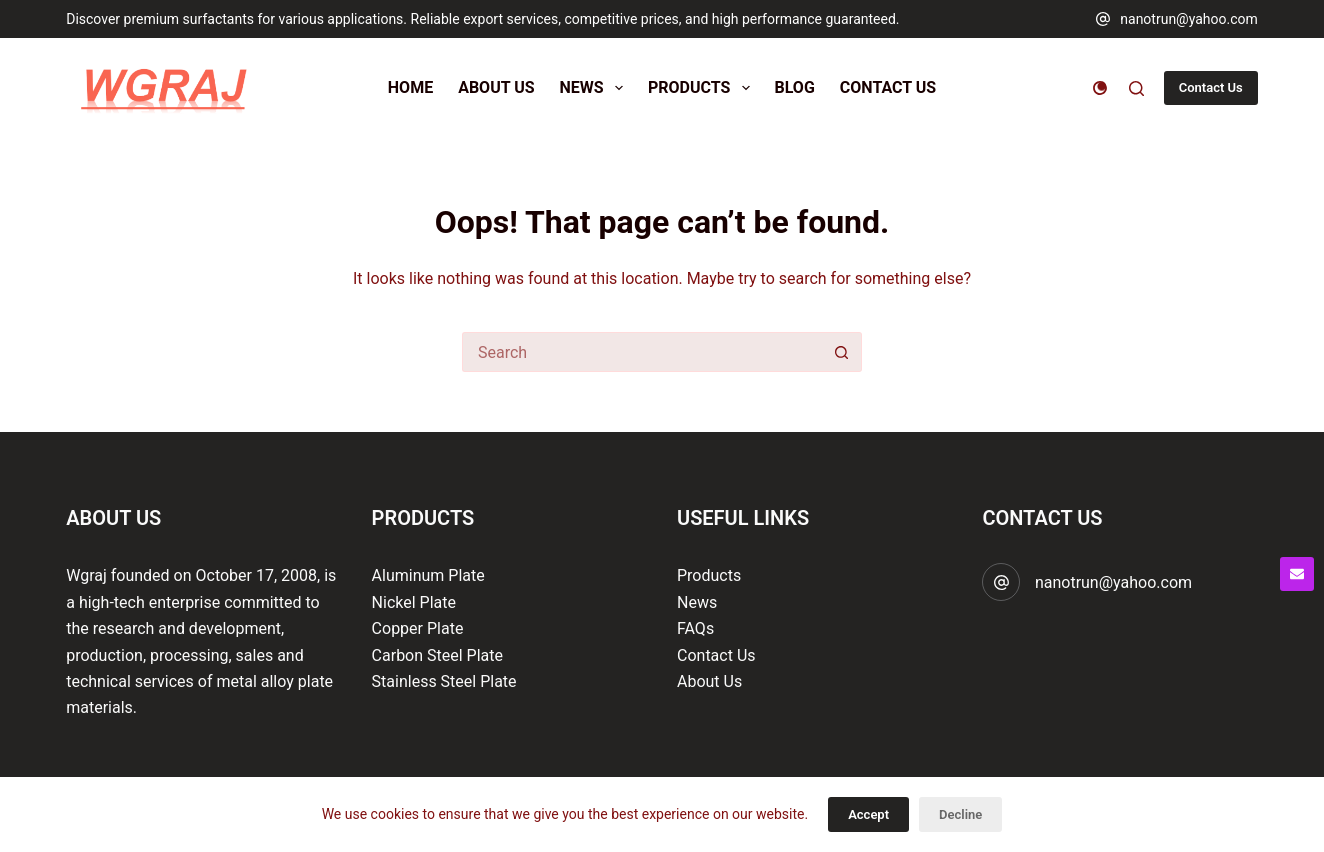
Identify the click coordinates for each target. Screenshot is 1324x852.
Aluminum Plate (428, 575)
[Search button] (842, 352)
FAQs (695, 628)
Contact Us (1211, 87)
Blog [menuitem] (795, 87)
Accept (868, 814)
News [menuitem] (595, 88)
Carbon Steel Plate (437, 655)
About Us (709, 681)
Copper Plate (418, 628)
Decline (960, 814)
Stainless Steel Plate (444, 681)
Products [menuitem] (703, 88)
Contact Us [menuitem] (888, 87)
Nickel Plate (414, 602)
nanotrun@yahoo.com (1189, 19)
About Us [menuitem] (496, 87)
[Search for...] (642, 352)
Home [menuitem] (410, 87)
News (697, 602)
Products (709, 575)
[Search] (1136, 88)
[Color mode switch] (1100, 88)
